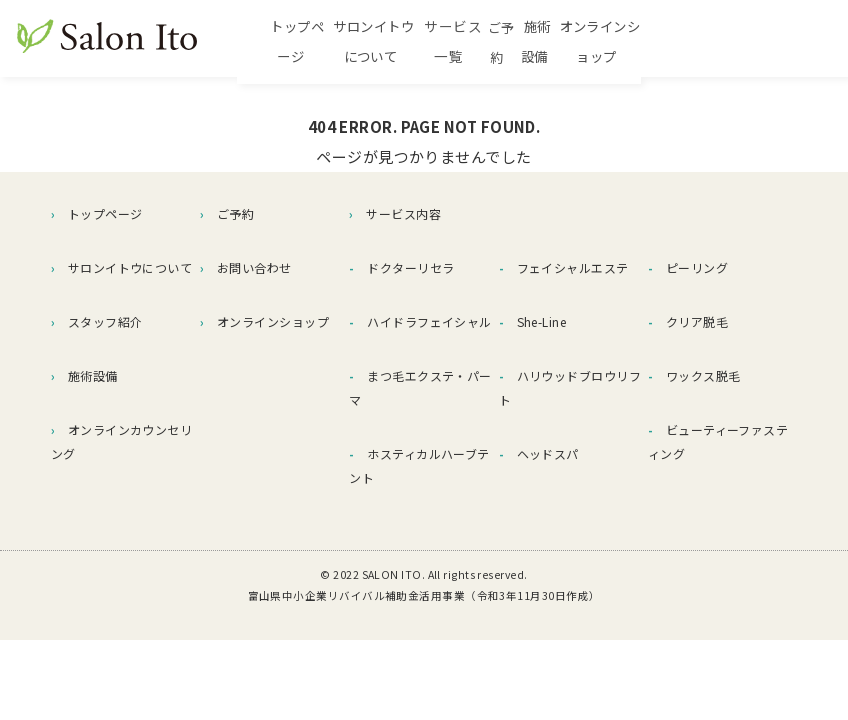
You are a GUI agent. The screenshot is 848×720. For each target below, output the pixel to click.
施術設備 (662, 42)
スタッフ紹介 (97, 321)
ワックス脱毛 (694, 375)
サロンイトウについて (416, 42)
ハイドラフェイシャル (420, 321)
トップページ (296, 42)
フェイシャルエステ (564, 267)
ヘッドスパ (539, 453)
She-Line (533, 321)
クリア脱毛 (688, 321)
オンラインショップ (757, 42)
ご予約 (606, 42)
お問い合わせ (246, 267)
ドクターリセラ (401, 267)
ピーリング (688, 267)
